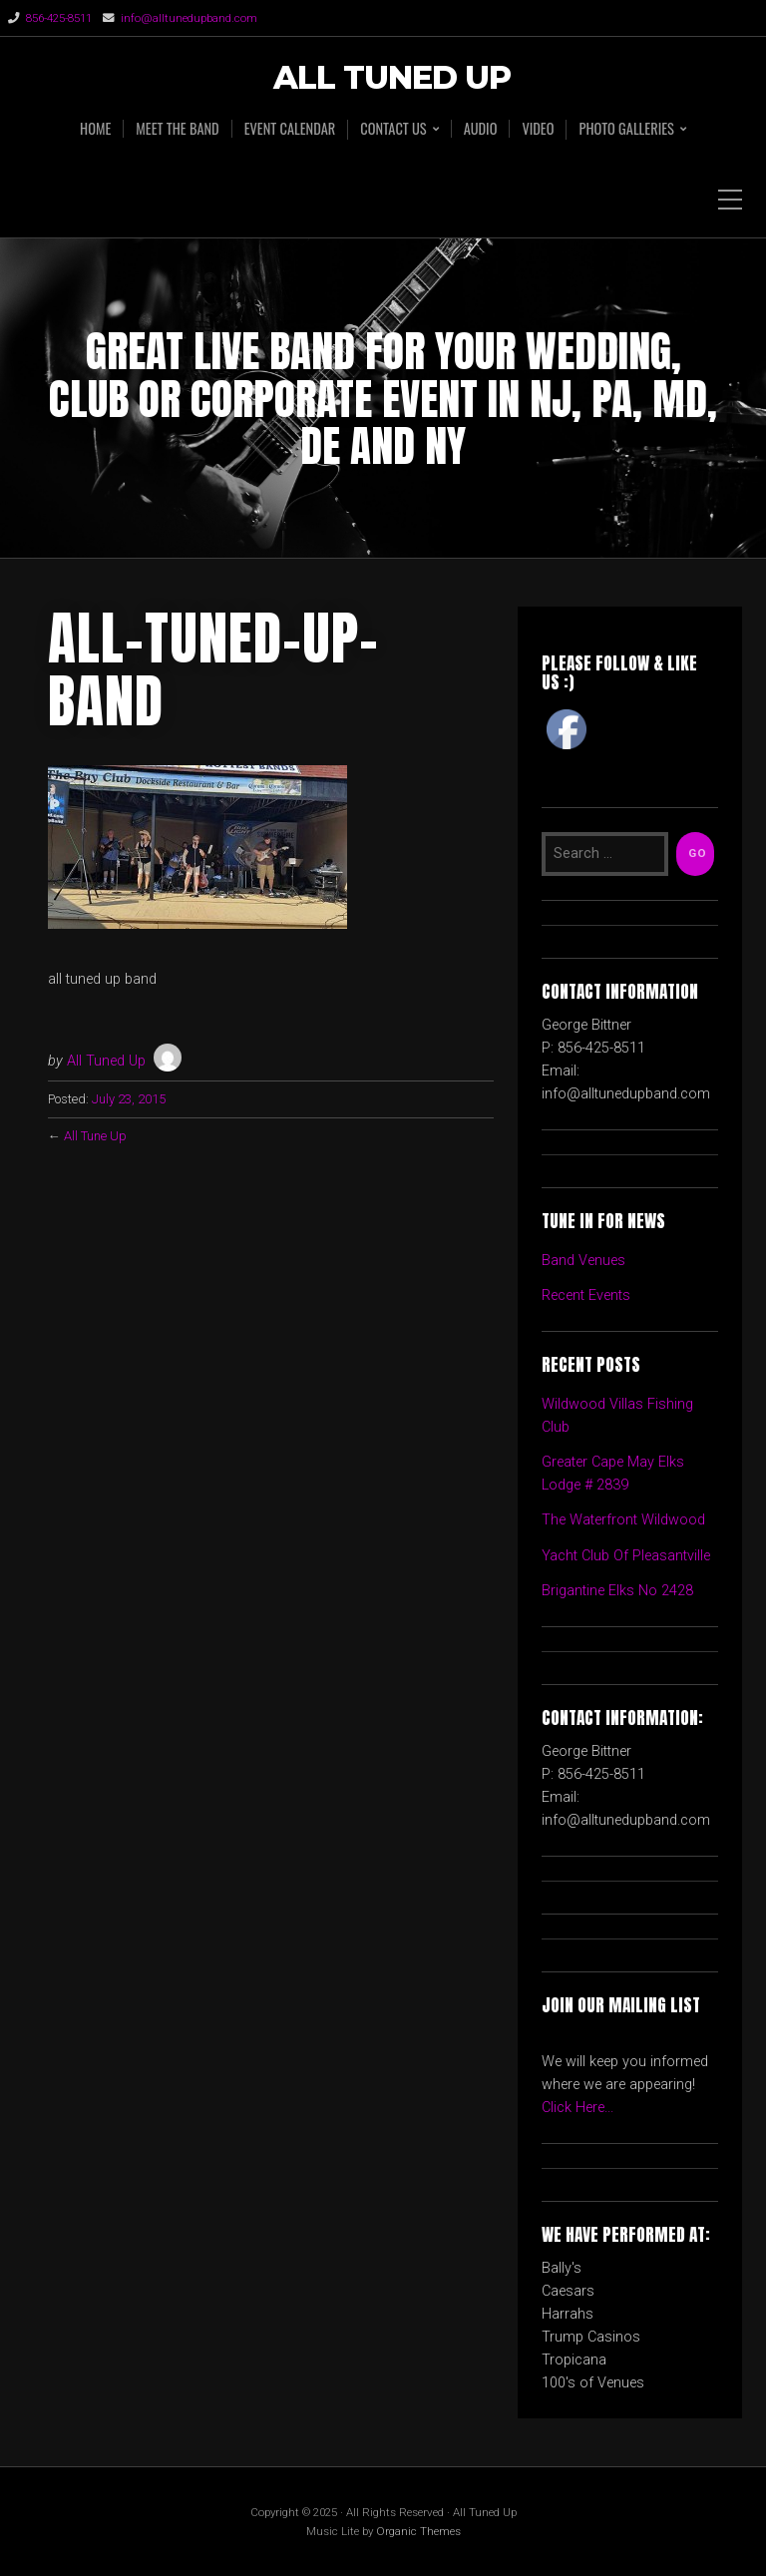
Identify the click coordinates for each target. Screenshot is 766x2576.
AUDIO (481, 129)
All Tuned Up (392, 78)
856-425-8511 (59, 18)
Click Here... (577, 2107)
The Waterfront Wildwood (623, 1519)
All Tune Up (95, 1135)
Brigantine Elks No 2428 (617, 1590)
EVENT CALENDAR (290, 129)
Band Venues (583, 1260)
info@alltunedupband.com (189, 18)
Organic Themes (418, 2531)
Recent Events (586, 1295)
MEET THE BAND (177, 129)
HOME (95, 129)
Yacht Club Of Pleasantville (626, 1555)
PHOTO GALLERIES (625, 129)
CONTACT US (393, 129)
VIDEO (538, 129)
